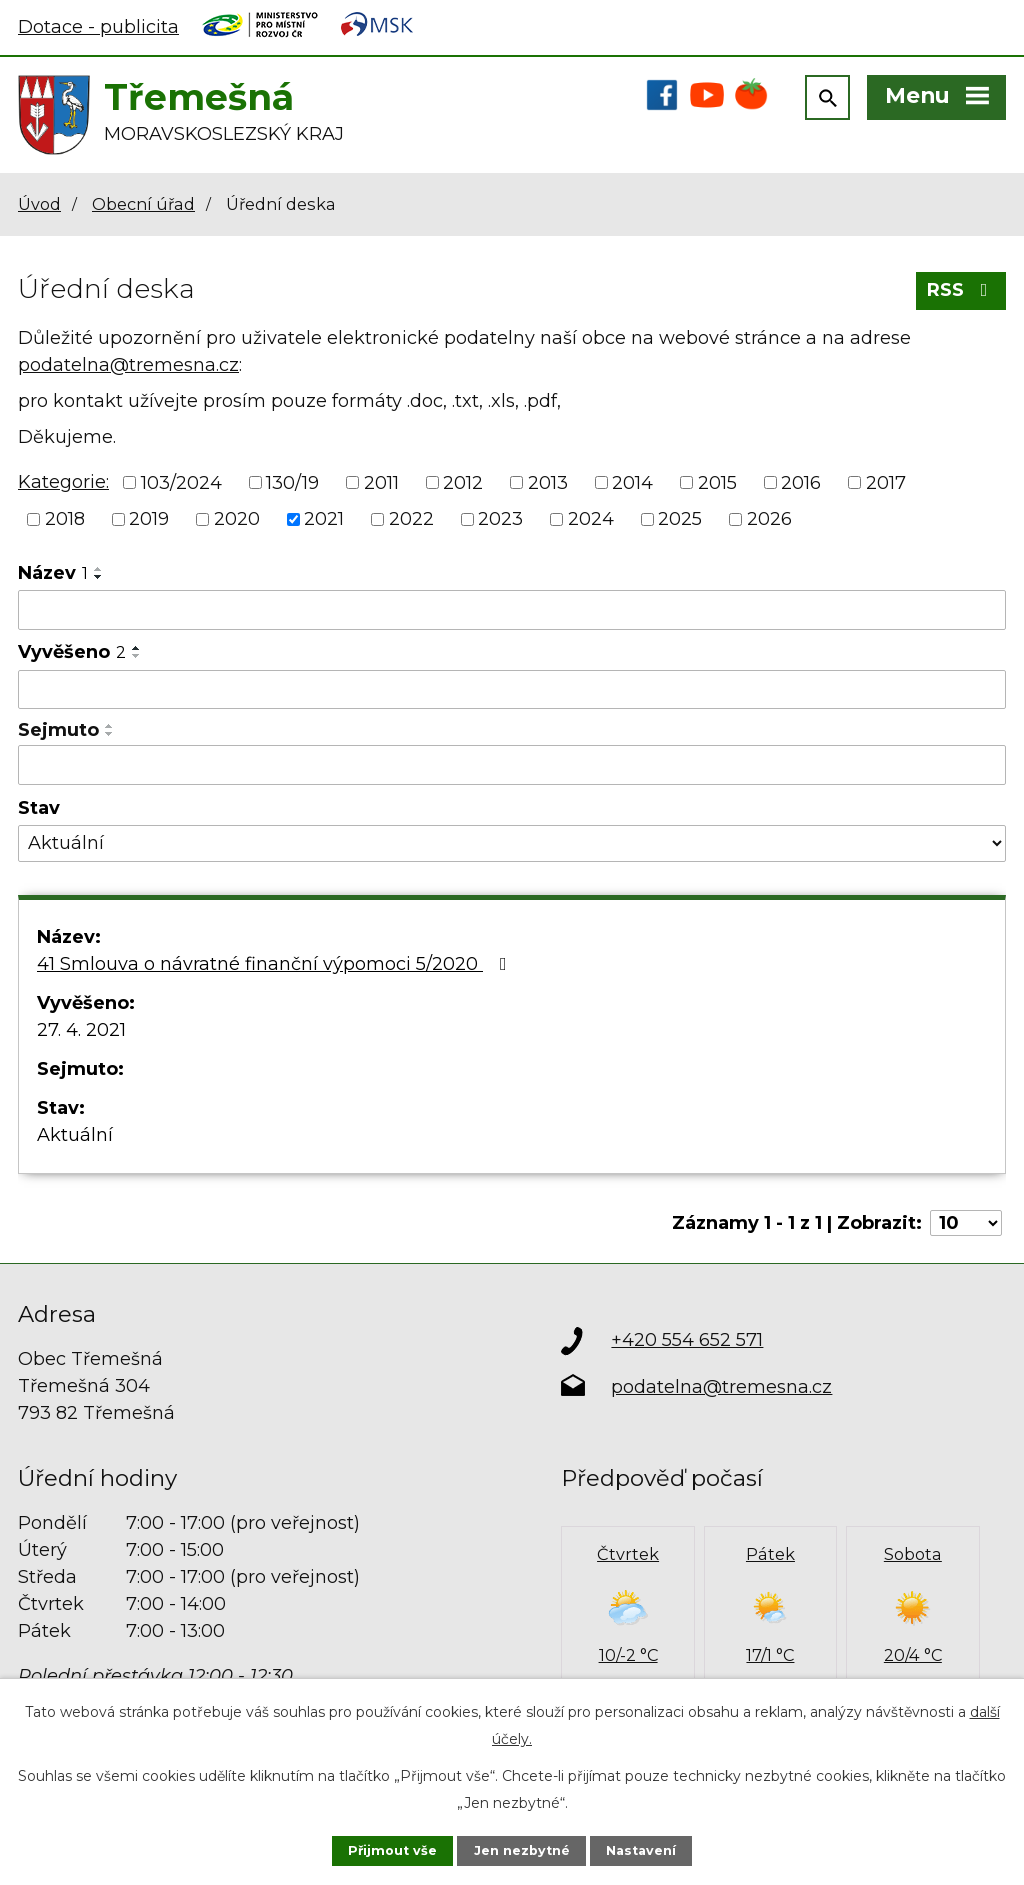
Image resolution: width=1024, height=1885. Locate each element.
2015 (717, 482)
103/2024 (181, 482)
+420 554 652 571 (687, 1340)
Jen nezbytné (522, 1850)
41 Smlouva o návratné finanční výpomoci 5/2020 (276, 964)
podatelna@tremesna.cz (128, 365)
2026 (769, 519)
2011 (381, 482)
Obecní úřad (143, 204)
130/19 (292, 482)
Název (53, 573)
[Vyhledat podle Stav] (512, 843)
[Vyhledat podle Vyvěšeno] (512, 690)
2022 (411, 519)
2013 (548, 482)
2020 (237, 519)
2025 (680, 519)
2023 (500, 519)
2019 (149, 519)
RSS (961, 290)
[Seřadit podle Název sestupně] (99, 577)
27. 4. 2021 (81, 1030)
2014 (632, 482)
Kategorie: (63, 482)
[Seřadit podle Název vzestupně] (99, 569)
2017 (886, 482)
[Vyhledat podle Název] (512, 610)
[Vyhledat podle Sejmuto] (512, 765)
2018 (65, 519)
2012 (463, 482)
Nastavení (641, 1850)
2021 (324, 519)
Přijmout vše (392, 1850)
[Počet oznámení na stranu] (966, 1223)
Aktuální (75, 1135)
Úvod (39, 204)
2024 (591, 519)
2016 (801, 482)
